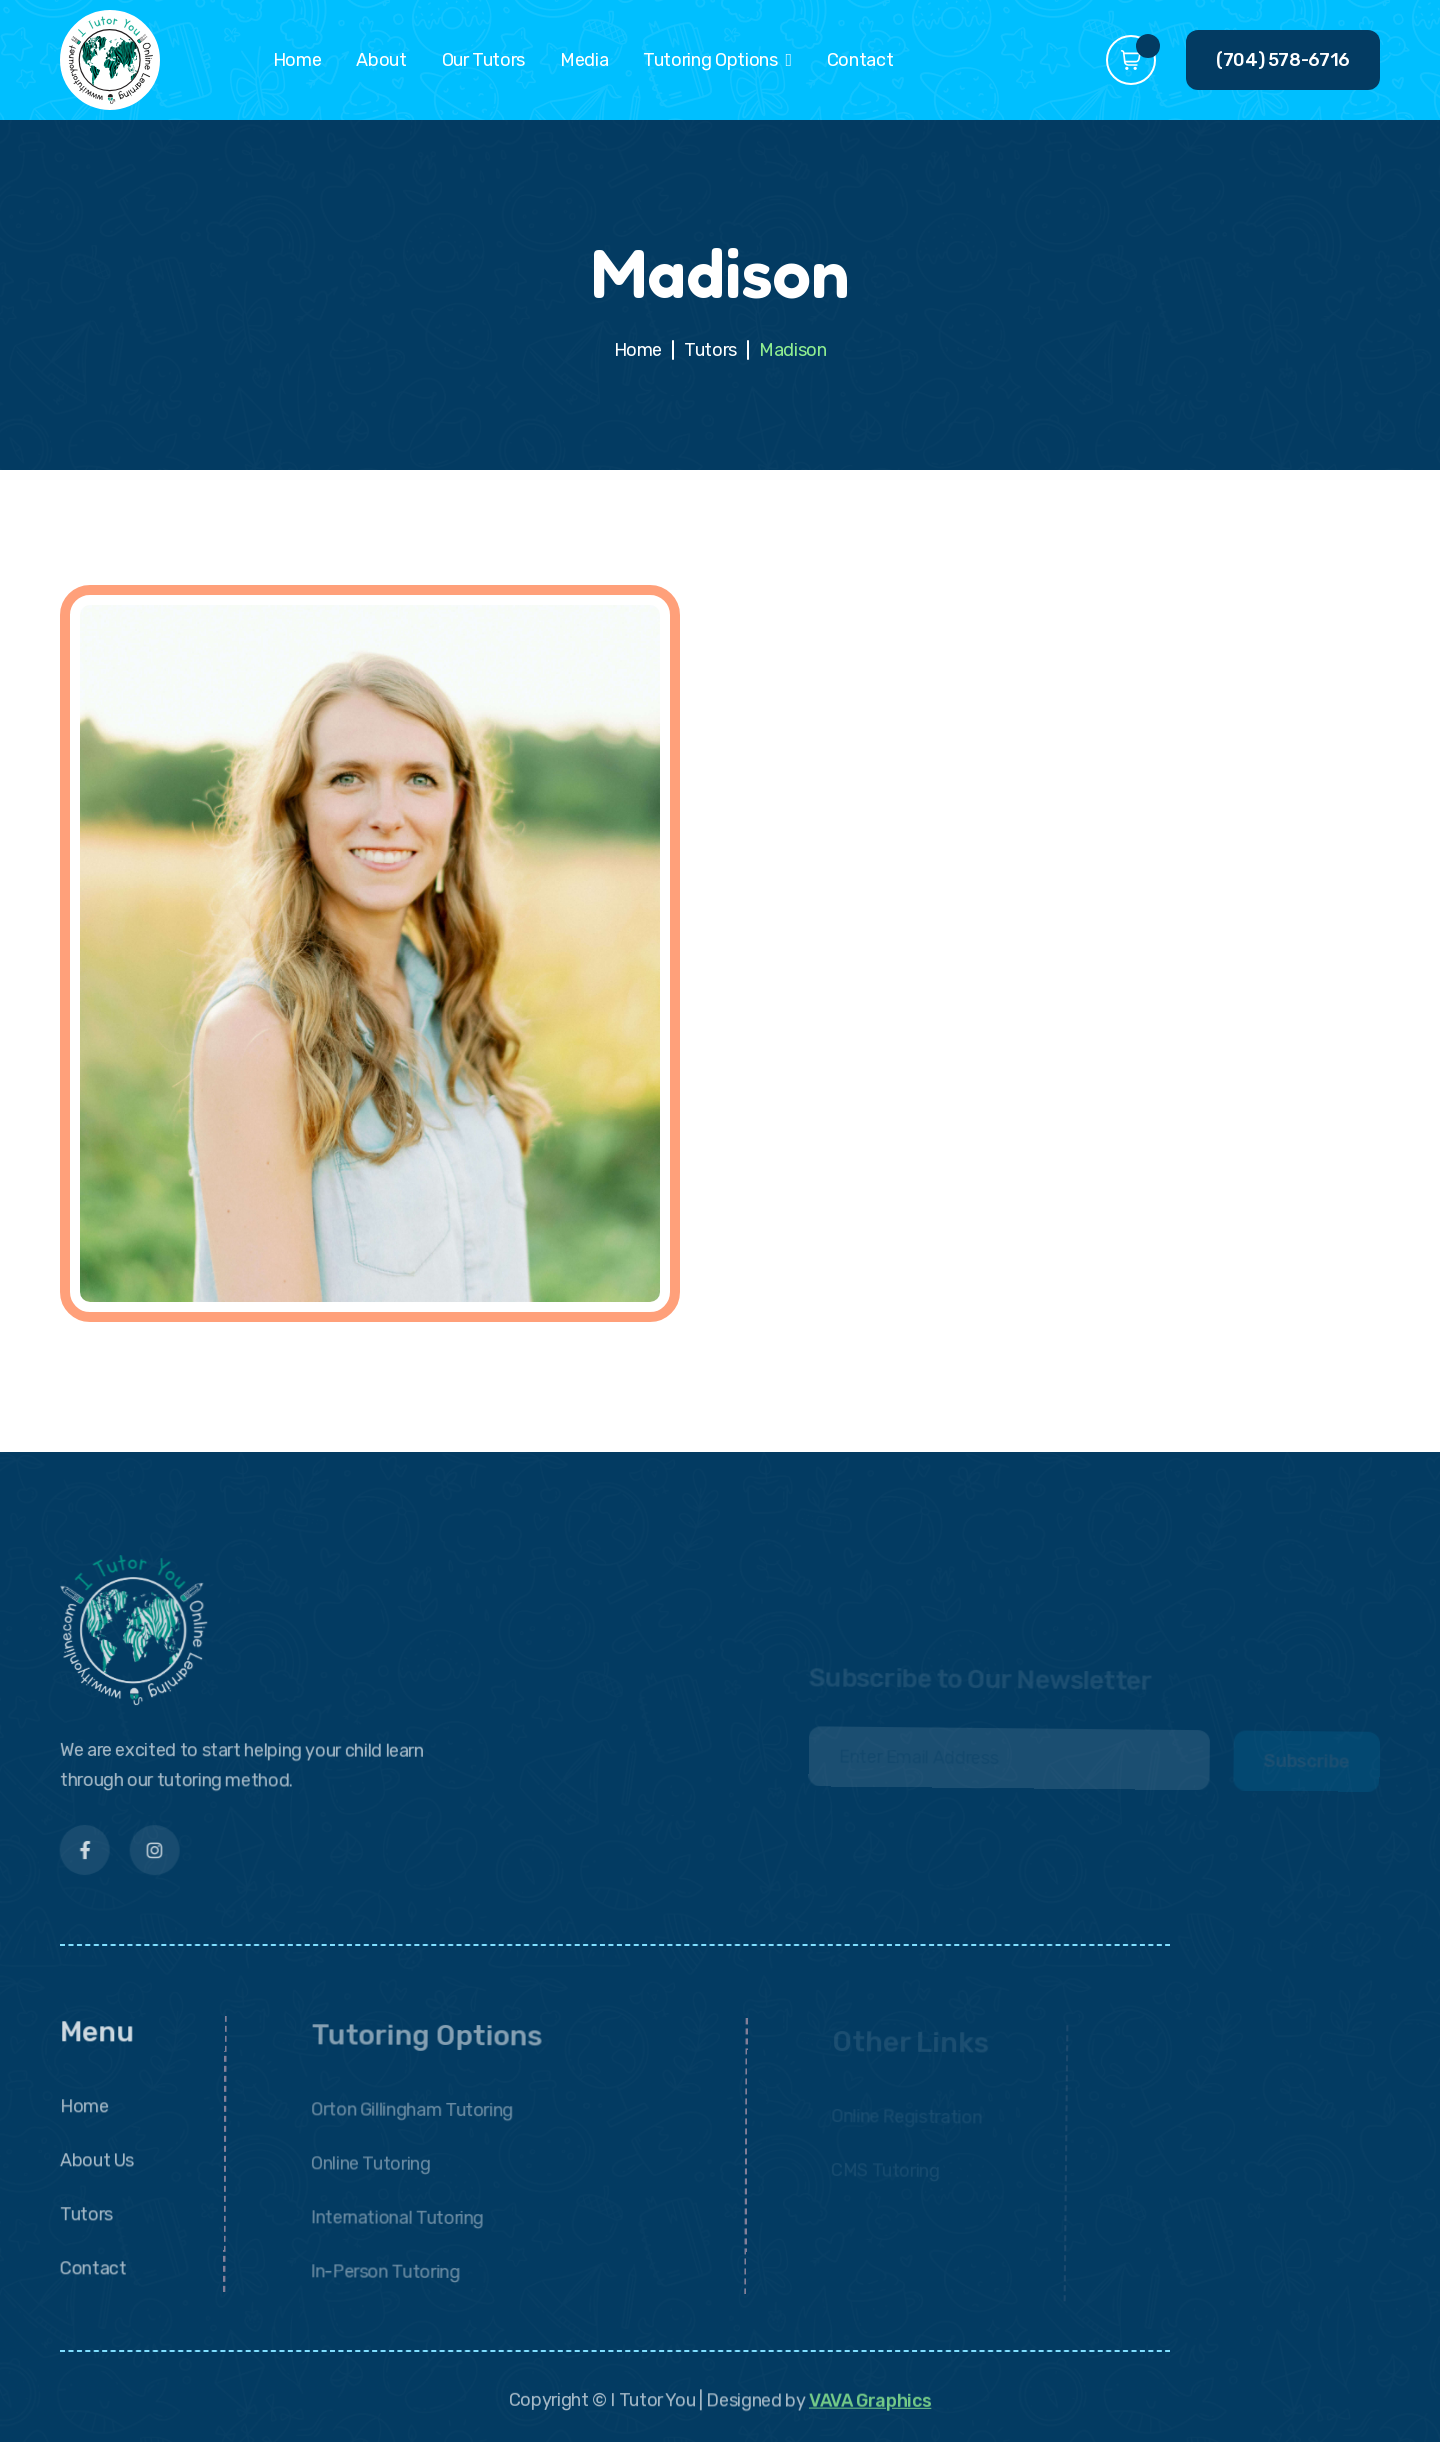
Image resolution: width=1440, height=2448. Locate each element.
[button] (717, 60)
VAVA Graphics (870, 2410)
